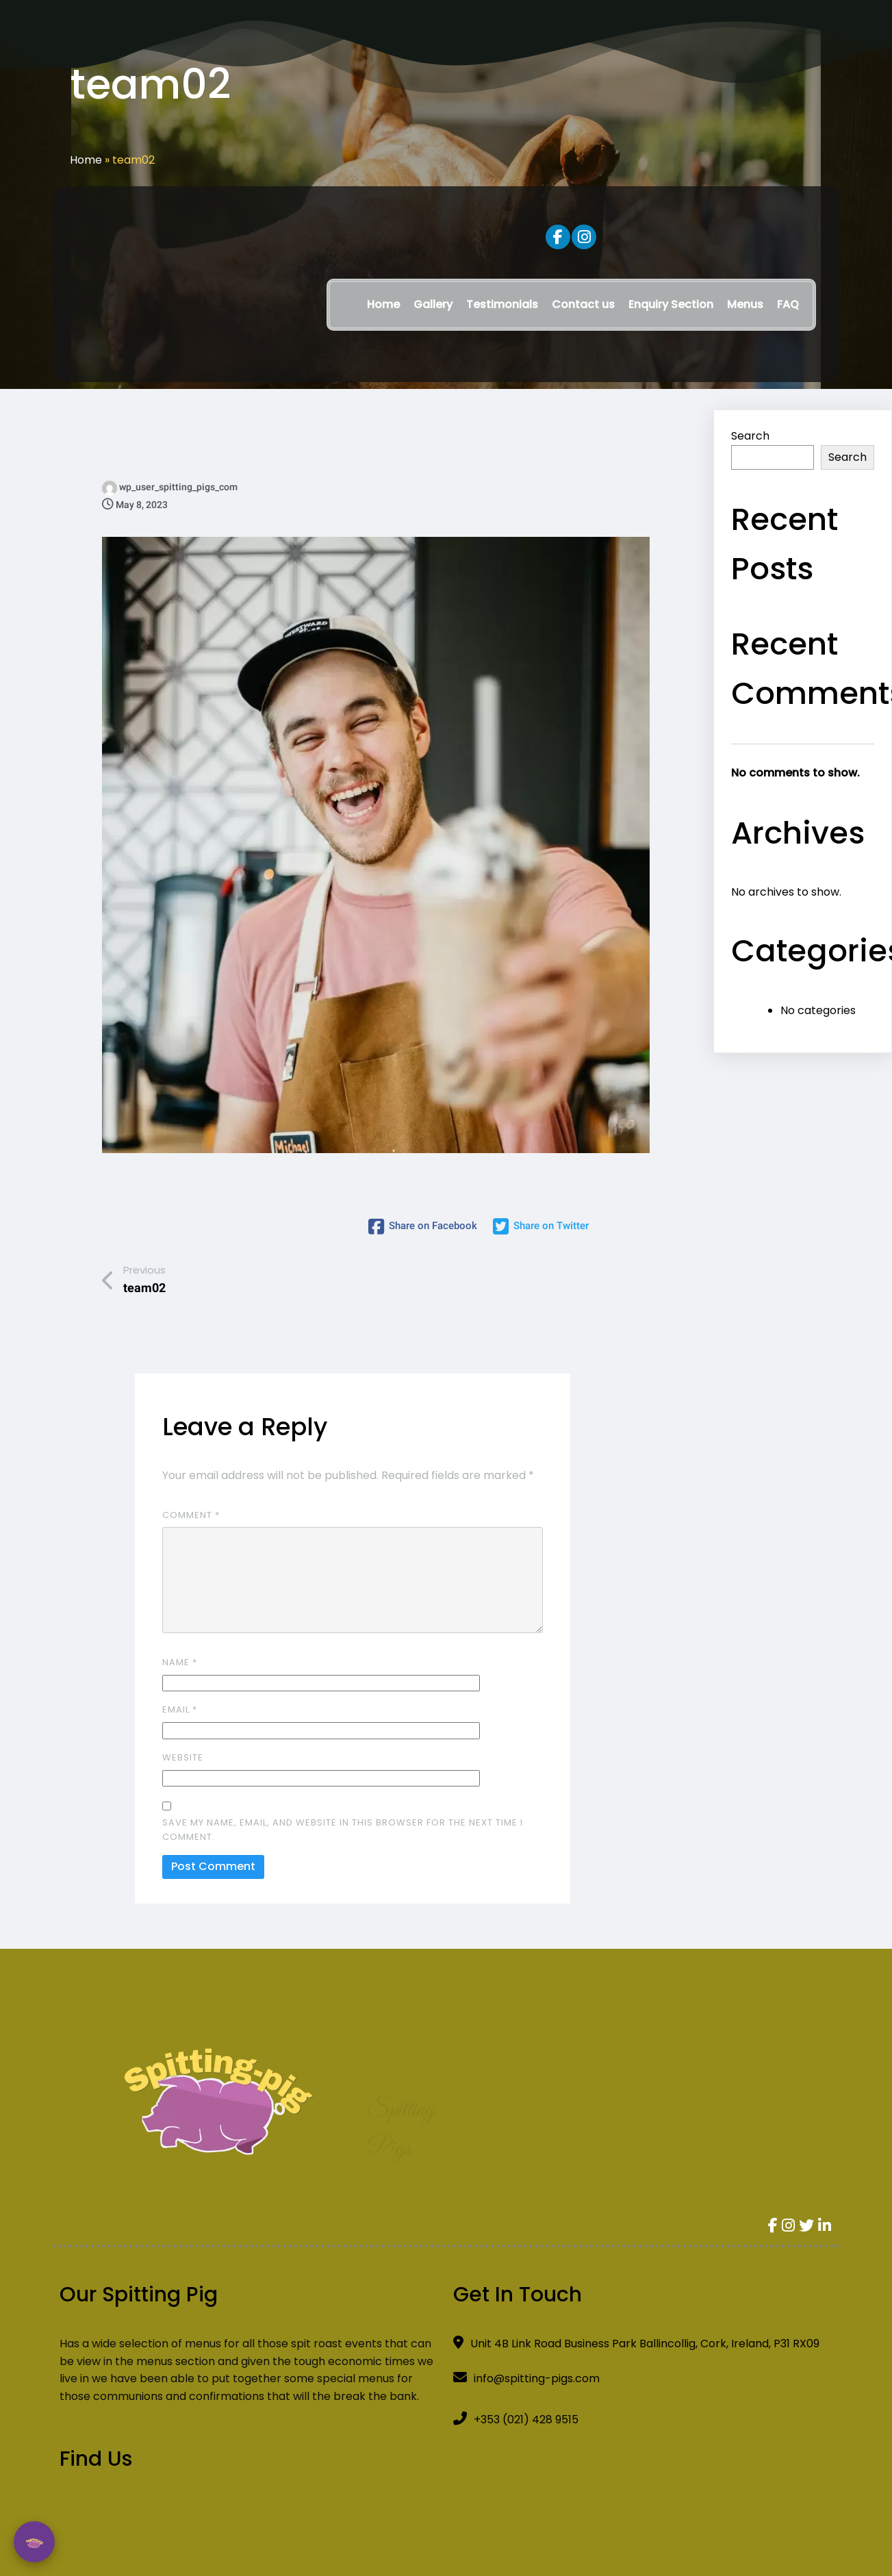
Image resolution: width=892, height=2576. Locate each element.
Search (750, 436)
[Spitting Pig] (708, 2294)
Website (182, 1725)
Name (179, 1630)
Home (86, 160)
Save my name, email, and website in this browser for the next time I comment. (342, 1798)
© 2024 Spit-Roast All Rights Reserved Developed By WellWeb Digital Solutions (446, 2503)
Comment (191, 1483)
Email (179, 1677)
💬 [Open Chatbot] (34, 2541)
